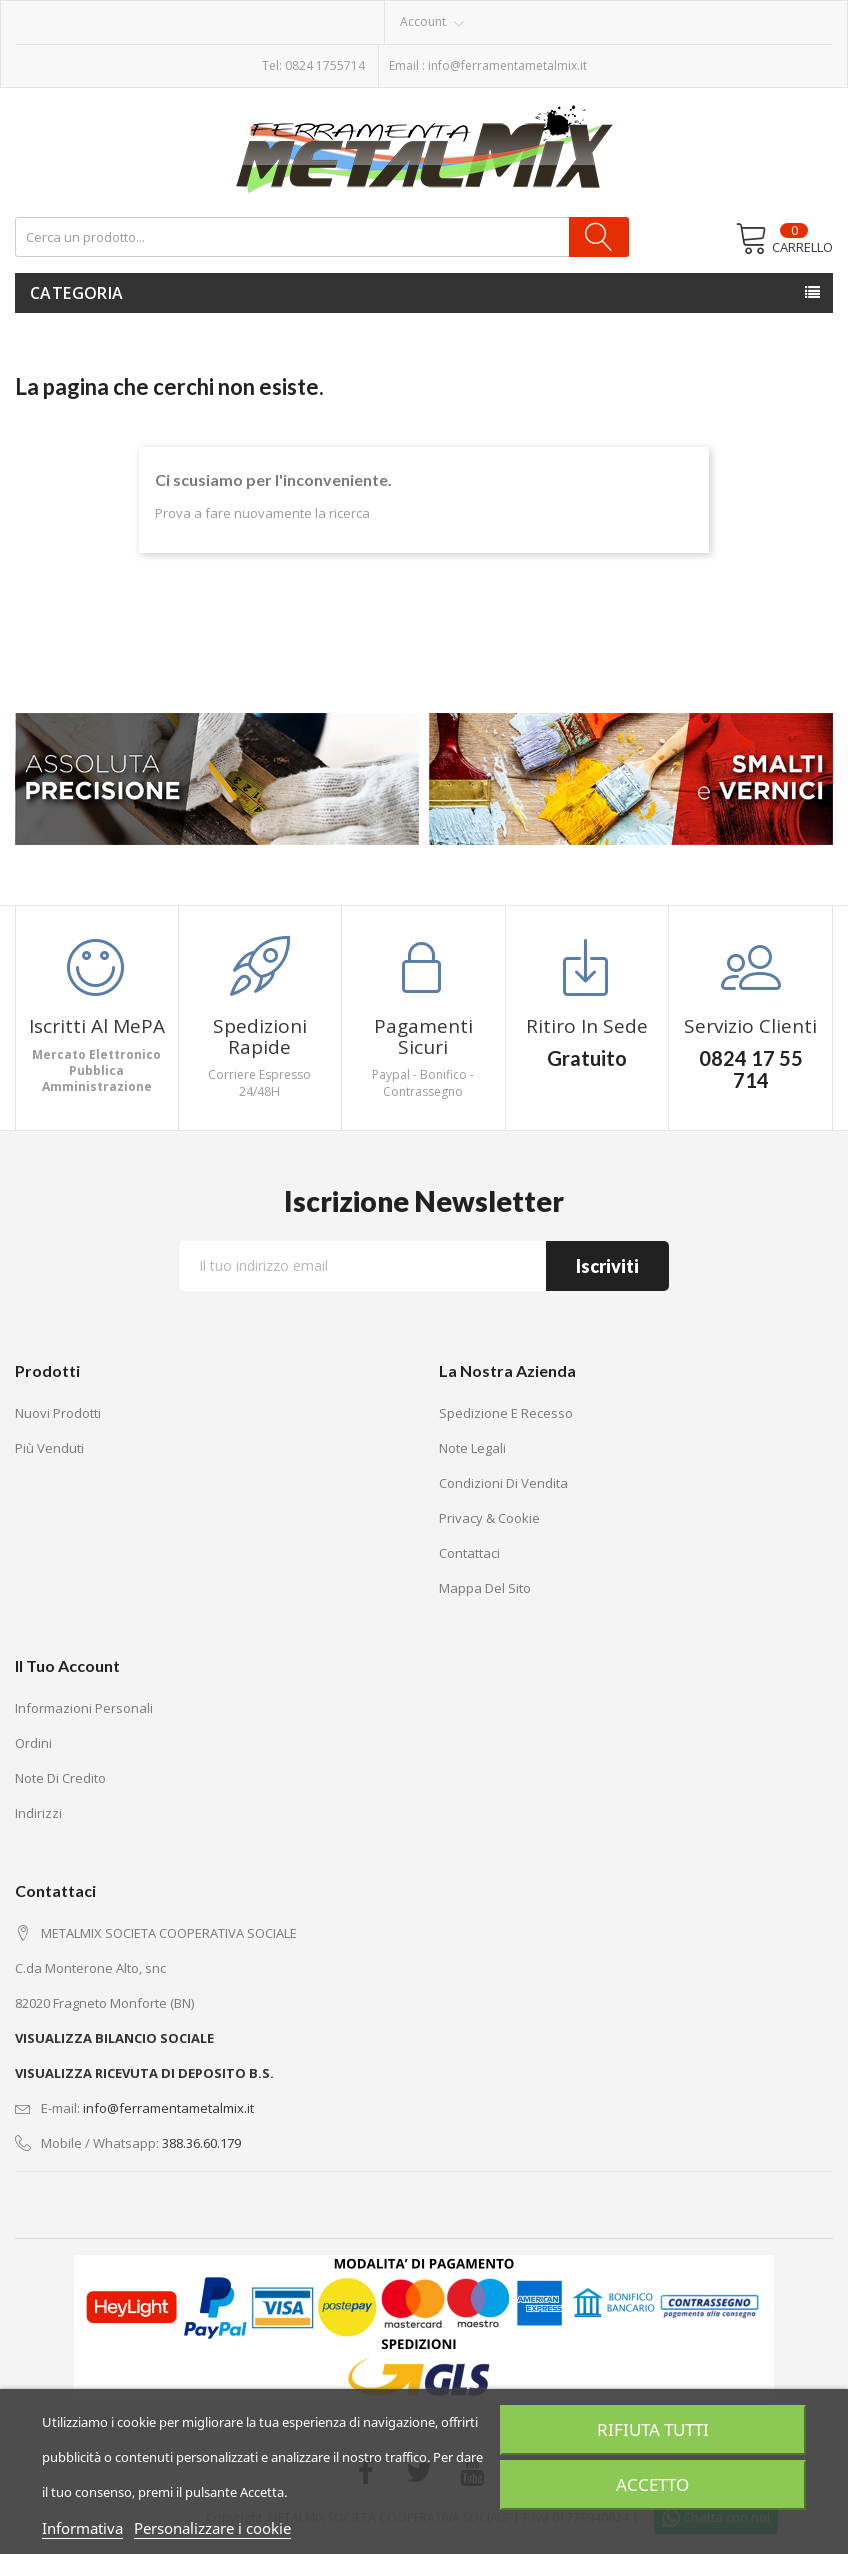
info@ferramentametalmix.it (507, 65)
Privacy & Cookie (489, 1518)
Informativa (82, 2528)
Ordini (33, 1743)
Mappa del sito (485, 1588)
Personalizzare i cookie (212, 2528)
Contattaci (469, 1553)
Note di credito (60, 1778)
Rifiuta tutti (653, 2430)
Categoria (77, 293)
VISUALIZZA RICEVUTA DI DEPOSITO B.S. (144, 2073)
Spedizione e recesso (506, 1413)
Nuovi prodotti (58, 1413)
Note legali (472, 1448)
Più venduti (49, 1448)
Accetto (653, 2485)
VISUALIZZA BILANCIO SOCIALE (114, 2038)
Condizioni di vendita (503, 1483)
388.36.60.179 (201, 2143)
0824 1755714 (325, 65)
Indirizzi (38, 1813)
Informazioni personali (84, 1708)
